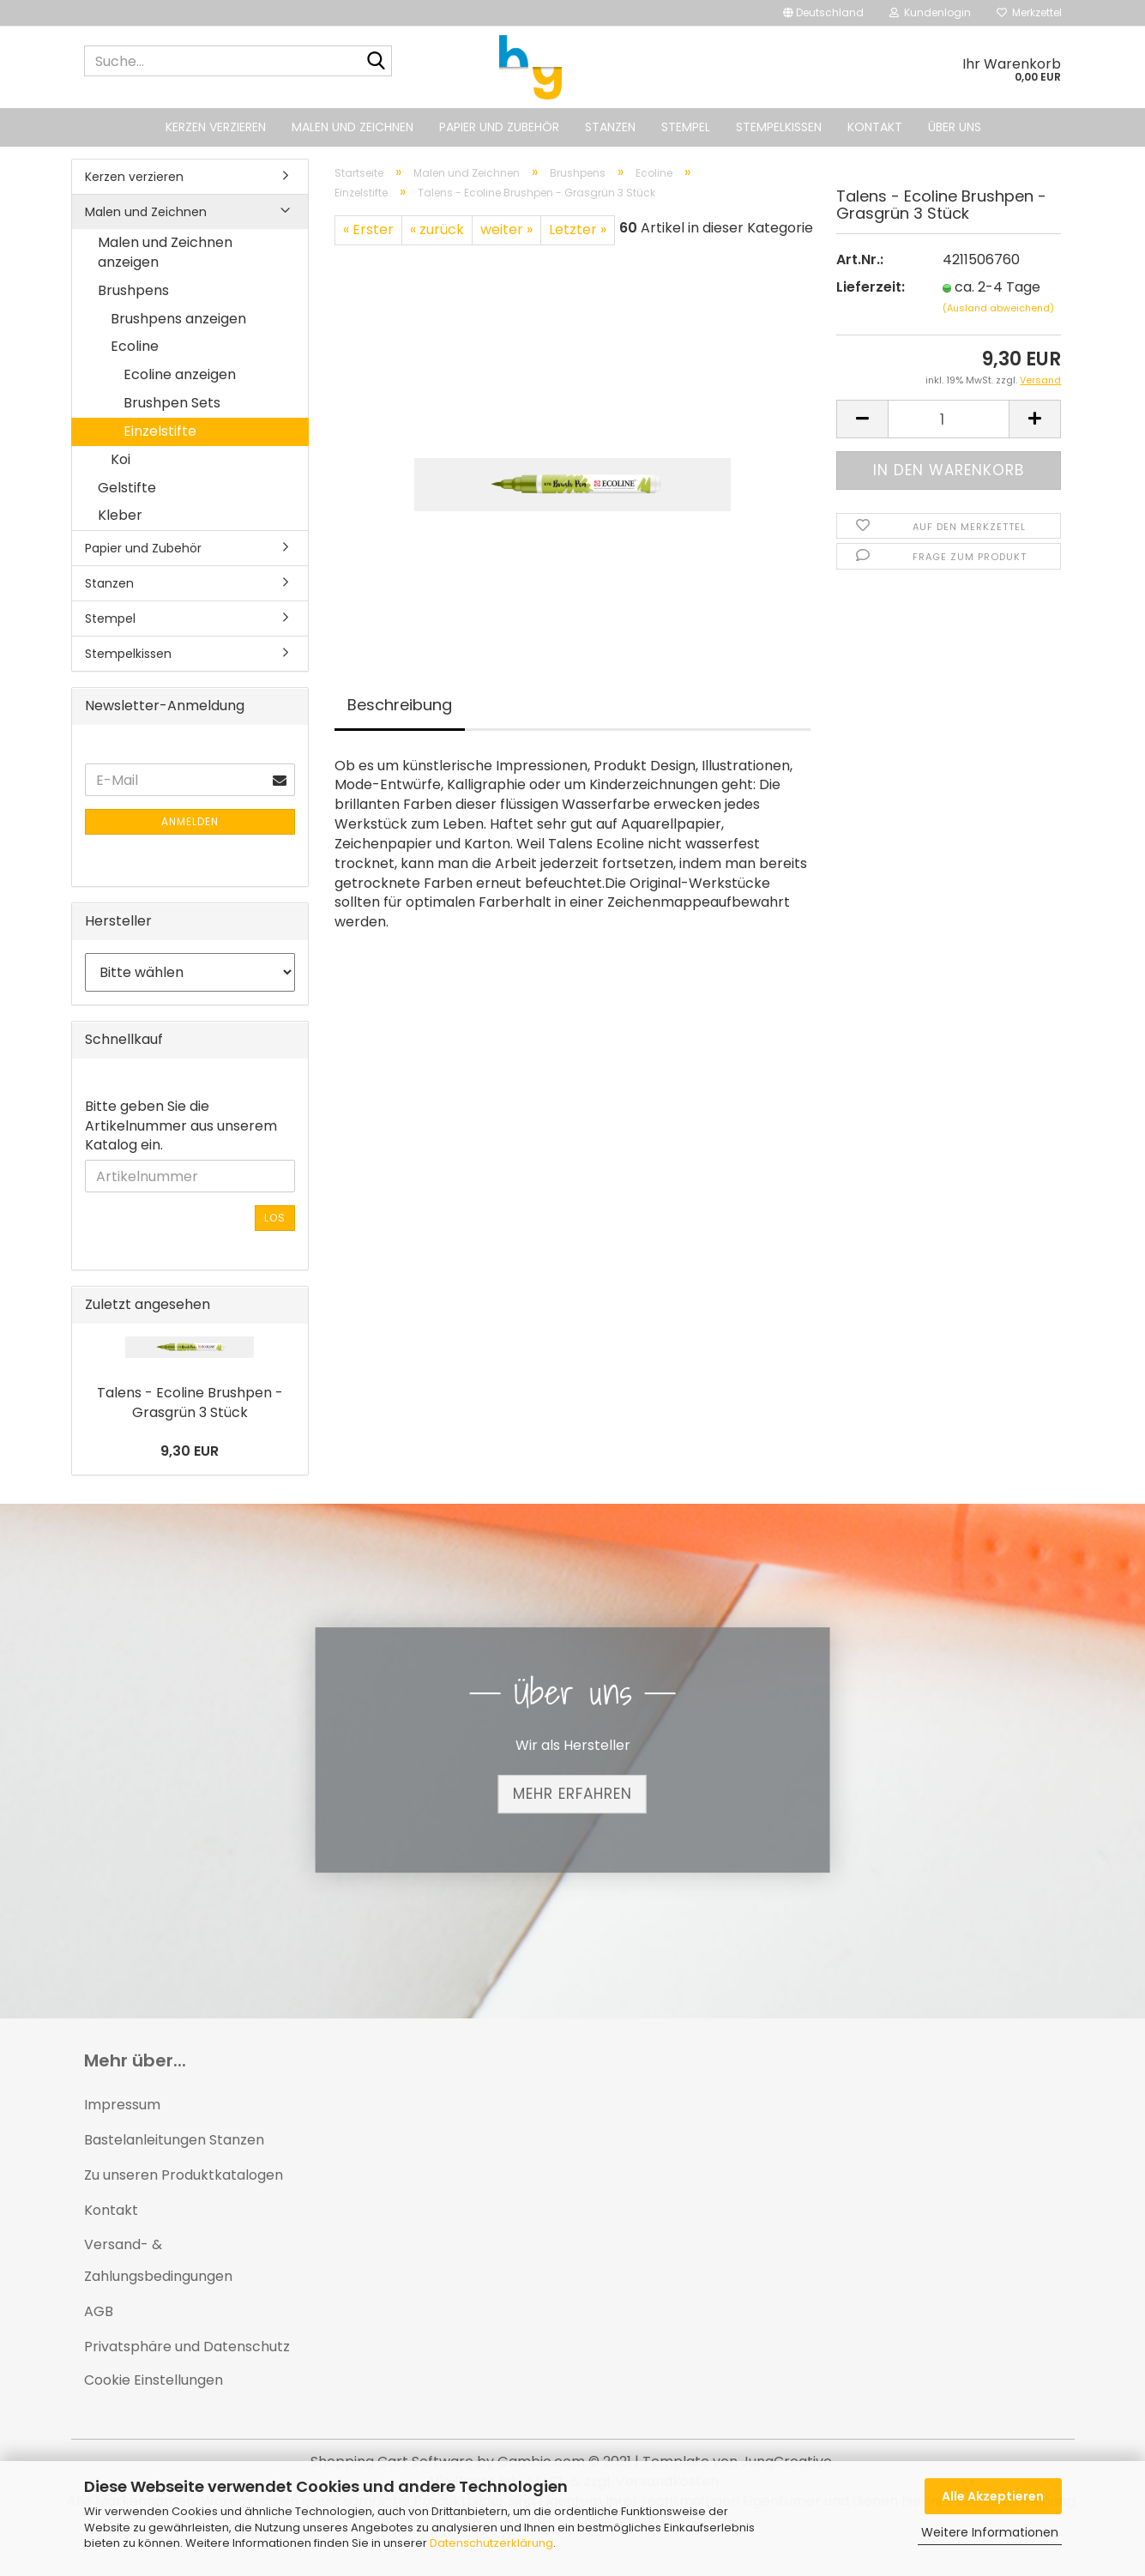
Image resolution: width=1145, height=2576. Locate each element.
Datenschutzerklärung (491, 2543)
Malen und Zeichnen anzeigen (165, 252)
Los (275, 1217)
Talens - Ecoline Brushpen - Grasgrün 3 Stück (190, 1402)
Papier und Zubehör (499, 127)
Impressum (122, 2104)
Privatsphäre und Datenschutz (187, 2346)
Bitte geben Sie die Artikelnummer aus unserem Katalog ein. (181, 1126)
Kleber (120, 515)
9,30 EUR (189, 1451)
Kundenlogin (930, 12)
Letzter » (577, 229)
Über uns (954, 127)
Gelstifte (127, 488)
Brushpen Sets (172, 403)
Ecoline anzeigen (180, 374)
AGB (98, 2311)
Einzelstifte (160, 431)
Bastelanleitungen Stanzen (174, 2140)
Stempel (685, 127)
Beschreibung (399, 704)
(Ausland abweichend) (998, 312)
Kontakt (874, 127)
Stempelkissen (779, 127)
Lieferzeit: (870, 291)
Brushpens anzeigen (178, 319)
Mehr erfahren (572, 1793)
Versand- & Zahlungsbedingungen (158, 2260)
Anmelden (190, 821)
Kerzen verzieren (216, 127)
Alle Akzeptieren (993, 2496)
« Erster (368, 229)
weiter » (506, 229)
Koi (120, 459)
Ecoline (135, 346)
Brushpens (133, 290)
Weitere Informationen (989, 2532)
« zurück (437, 229)
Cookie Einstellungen (153, 2380)
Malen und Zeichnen (352, 127)
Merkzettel (1029, 12)
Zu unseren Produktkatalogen (183, 2175)
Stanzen (610, 127)
